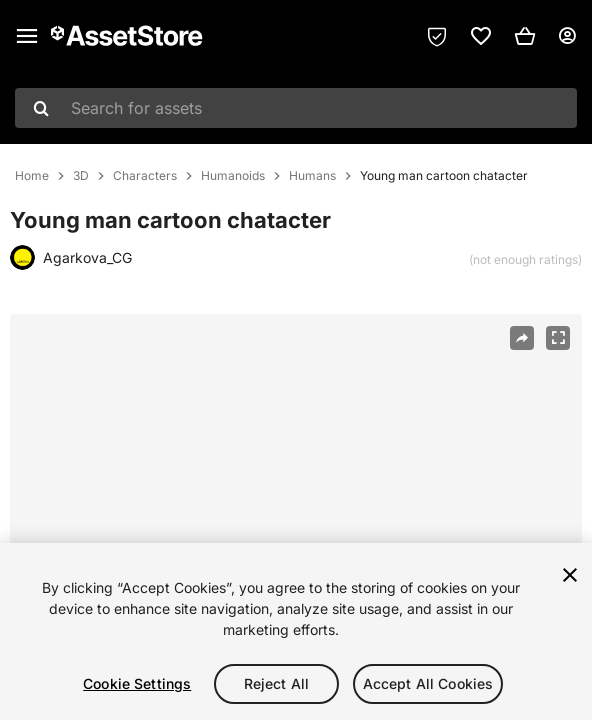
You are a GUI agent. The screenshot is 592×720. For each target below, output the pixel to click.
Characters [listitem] (145, 176)
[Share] (522, 338)
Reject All (276, 683)
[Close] (570, 575)
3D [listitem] (81, 176)
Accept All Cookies (428, 683)
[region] (295, 504)
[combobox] (296, 108)
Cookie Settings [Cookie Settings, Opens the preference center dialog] (137, 683)
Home (32, 176)
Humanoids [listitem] (233, 176)
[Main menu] (27, 36)
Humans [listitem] (312, 176)
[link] (481, 36)
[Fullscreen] (558, 338)
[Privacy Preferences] (437, 36)
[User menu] (567, 36)
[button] (525, 36)
